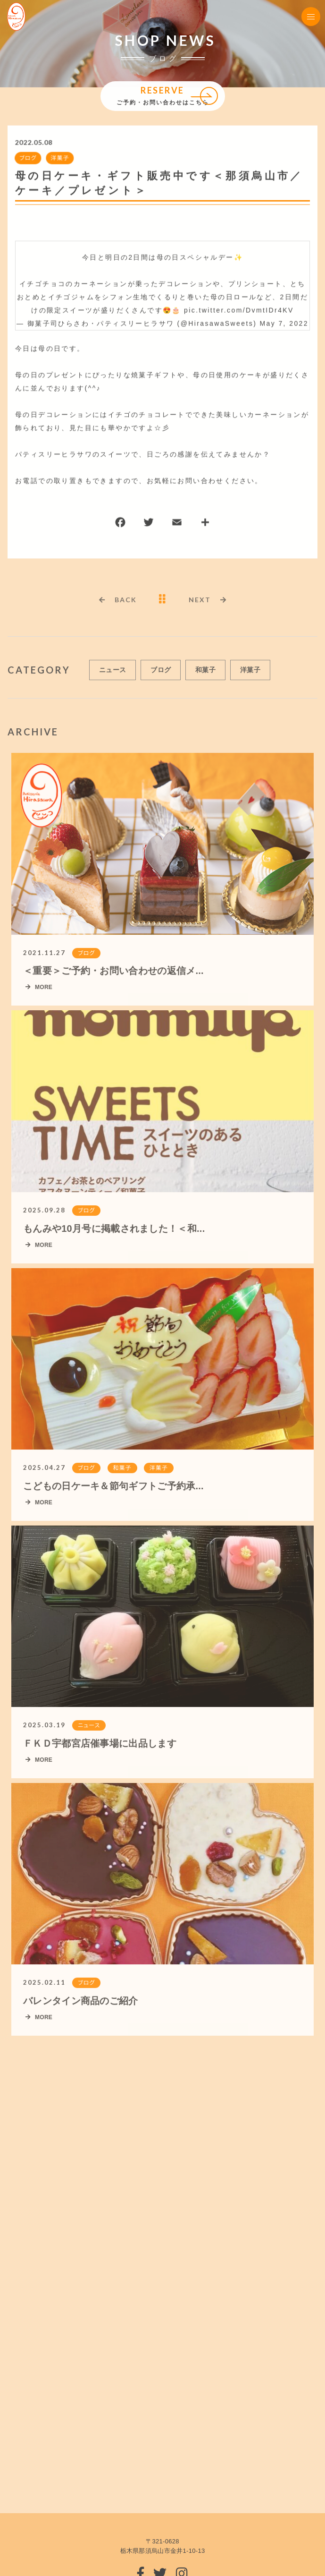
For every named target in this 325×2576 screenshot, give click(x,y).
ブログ (27, 158)
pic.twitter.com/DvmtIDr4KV (239, 311)
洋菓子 (59, 158)
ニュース (112, 674)
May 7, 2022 (284, 324)
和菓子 (205, 674)
